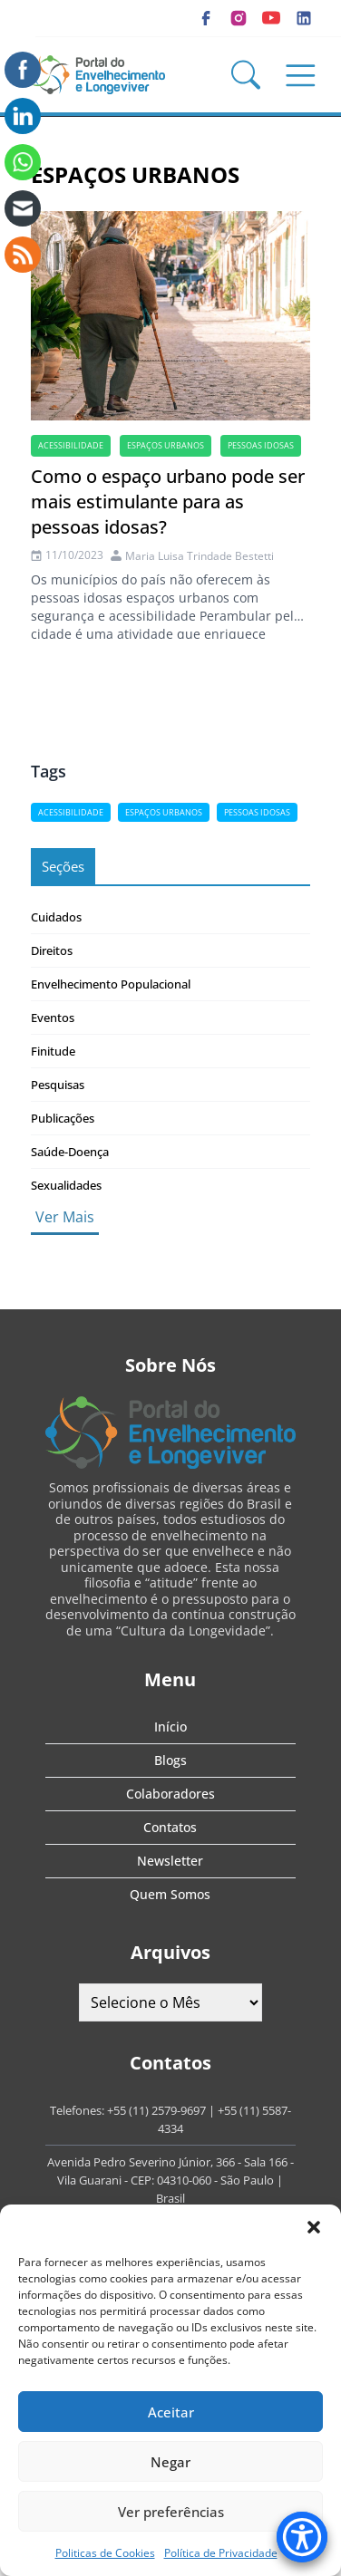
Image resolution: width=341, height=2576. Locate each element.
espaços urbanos (165, 445)
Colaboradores (170, 1793)
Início (170, 1726)
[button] (314, 2227)
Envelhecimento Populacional (110, 984)
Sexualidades (66, 1185)
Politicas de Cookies (105, 2553)
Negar (170, 2462)
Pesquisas (57, 1084)
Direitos (52, 950)
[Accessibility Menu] (302, 2537)
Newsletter (170, 1860)
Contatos (170, 1827)
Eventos (52, 1017)
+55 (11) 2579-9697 (156, 2110)
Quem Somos (170, 1894)
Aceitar (171, 2412)
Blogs (170, 1760)
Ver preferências (171, 2512)
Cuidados (56, 917)
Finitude (53, 1051)
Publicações (62, 1118)
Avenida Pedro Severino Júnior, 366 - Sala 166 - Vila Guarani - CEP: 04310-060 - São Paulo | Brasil (170, 2180)
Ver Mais (64, 1217)
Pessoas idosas (261, 445)
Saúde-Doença (70, 1151)
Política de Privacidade (221, 2553)
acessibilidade (70, 445)
